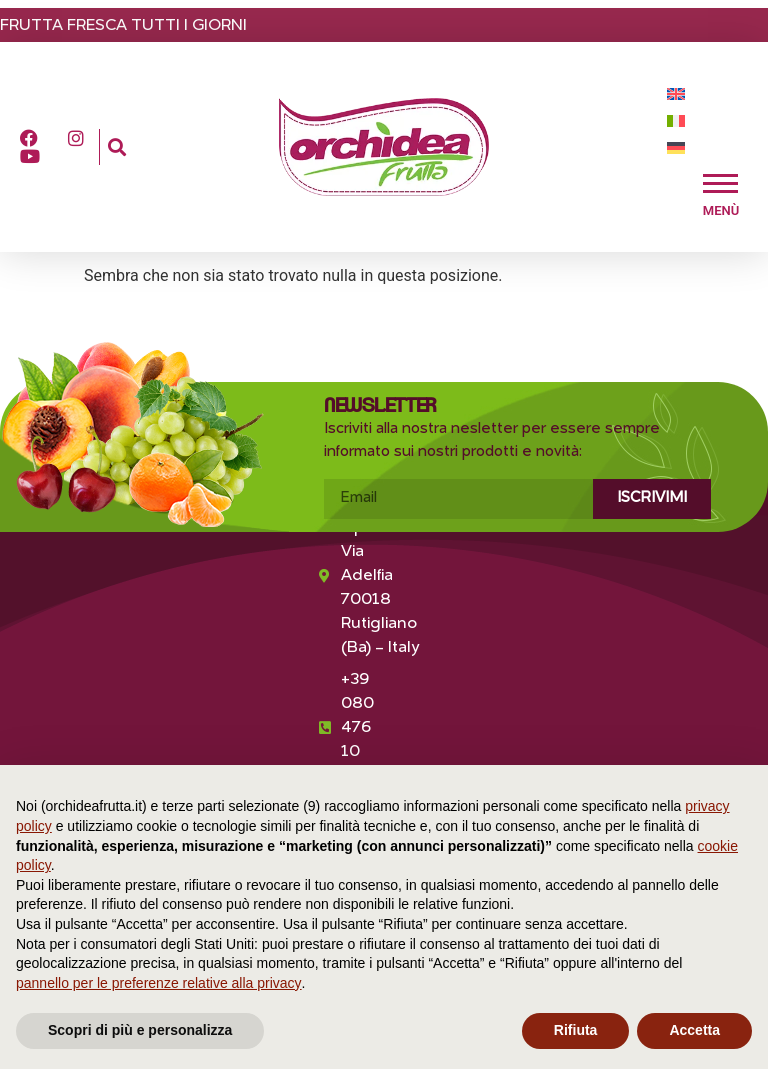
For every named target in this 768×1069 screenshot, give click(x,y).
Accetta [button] (694, 1030)
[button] (116, 147)
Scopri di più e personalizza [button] (140, 1030)
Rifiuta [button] (576, 1030)
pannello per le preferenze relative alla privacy (159, 983)
